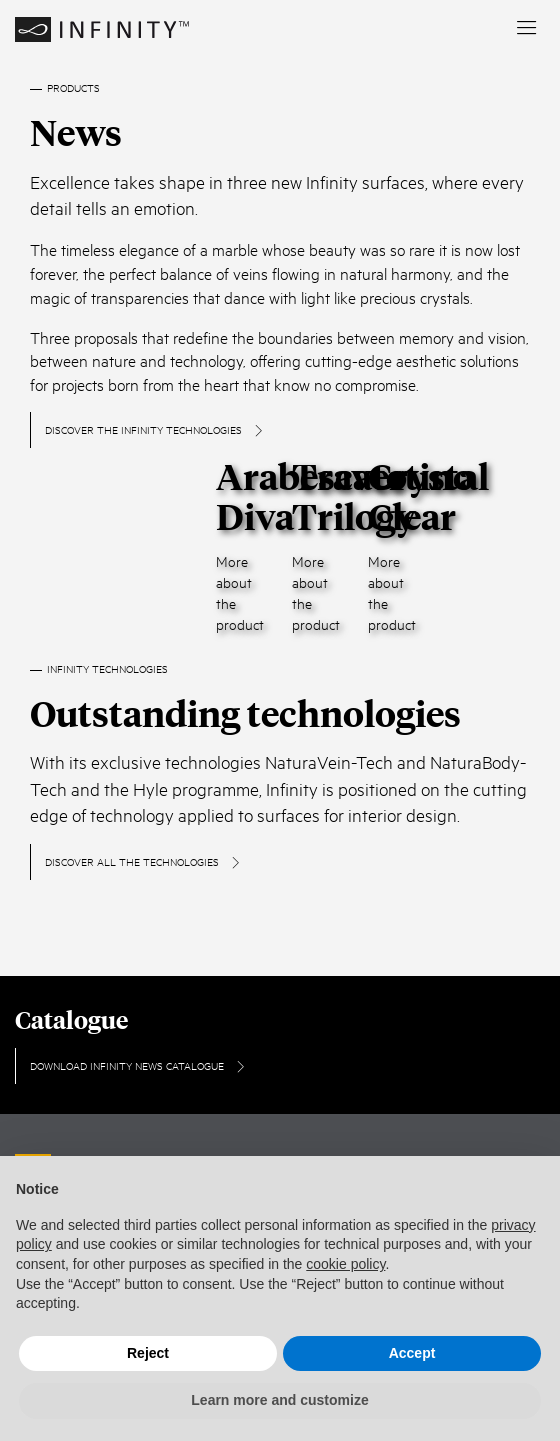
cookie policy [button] (345, 1264)
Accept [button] (412, 1353)
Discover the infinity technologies (155, 429)
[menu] (527, 29)
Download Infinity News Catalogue (138, 1065)
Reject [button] (148, 1353)
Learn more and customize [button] (279, 1400)
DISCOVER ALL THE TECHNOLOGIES (143, 861)
